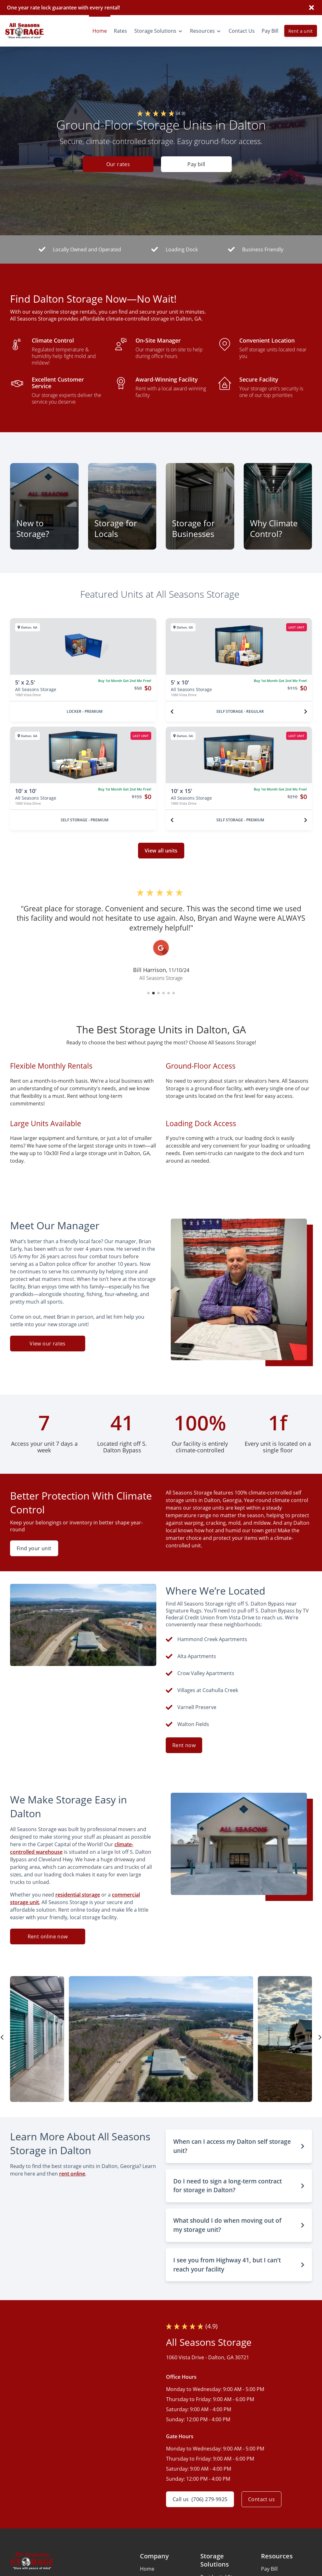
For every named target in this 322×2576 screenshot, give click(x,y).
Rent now (184, 1745)
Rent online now (48, 1936)
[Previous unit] (172, 711)
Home (147, 2568)
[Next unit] (305, 711)
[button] (148, 993)
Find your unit (34, 1548)
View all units (161, 850)
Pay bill (196, 164)
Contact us (261, 2499)
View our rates (48, 1343)
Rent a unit (300, 31)
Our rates (118, 164)
